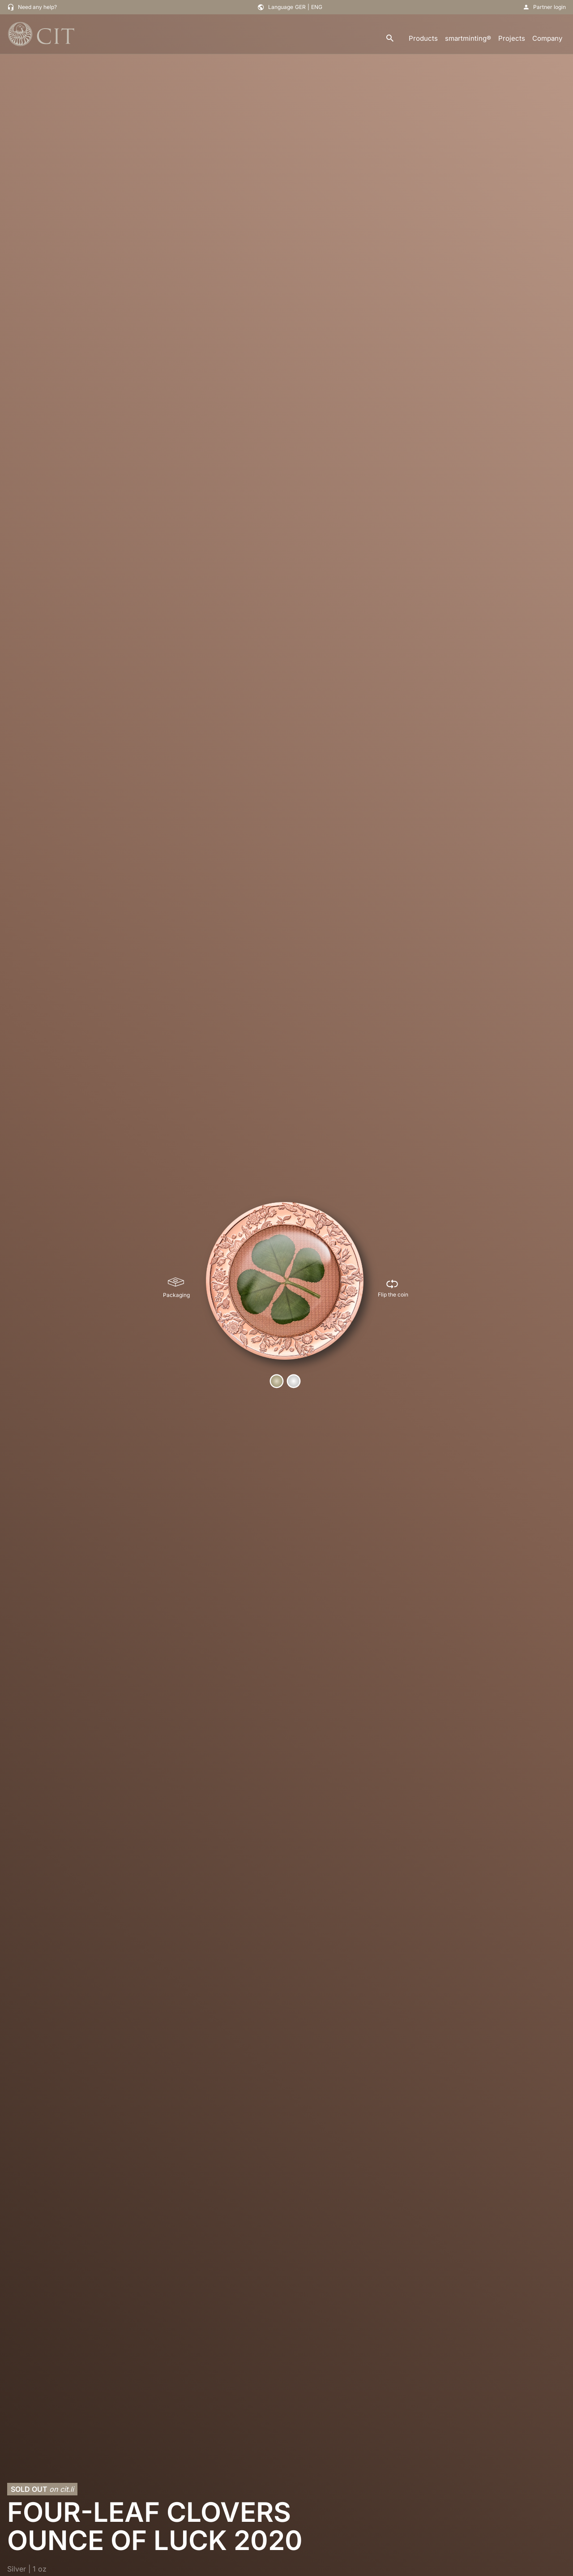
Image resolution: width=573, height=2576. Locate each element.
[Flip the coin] (393, 1288)
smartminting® (468, 38)
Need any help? (37, 7)
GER (300, 7)
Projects (511, 38)
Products (423, 38)
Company (547, 38)
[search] (389, 38)
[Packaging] (176, 1288)
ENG (316, 7)
